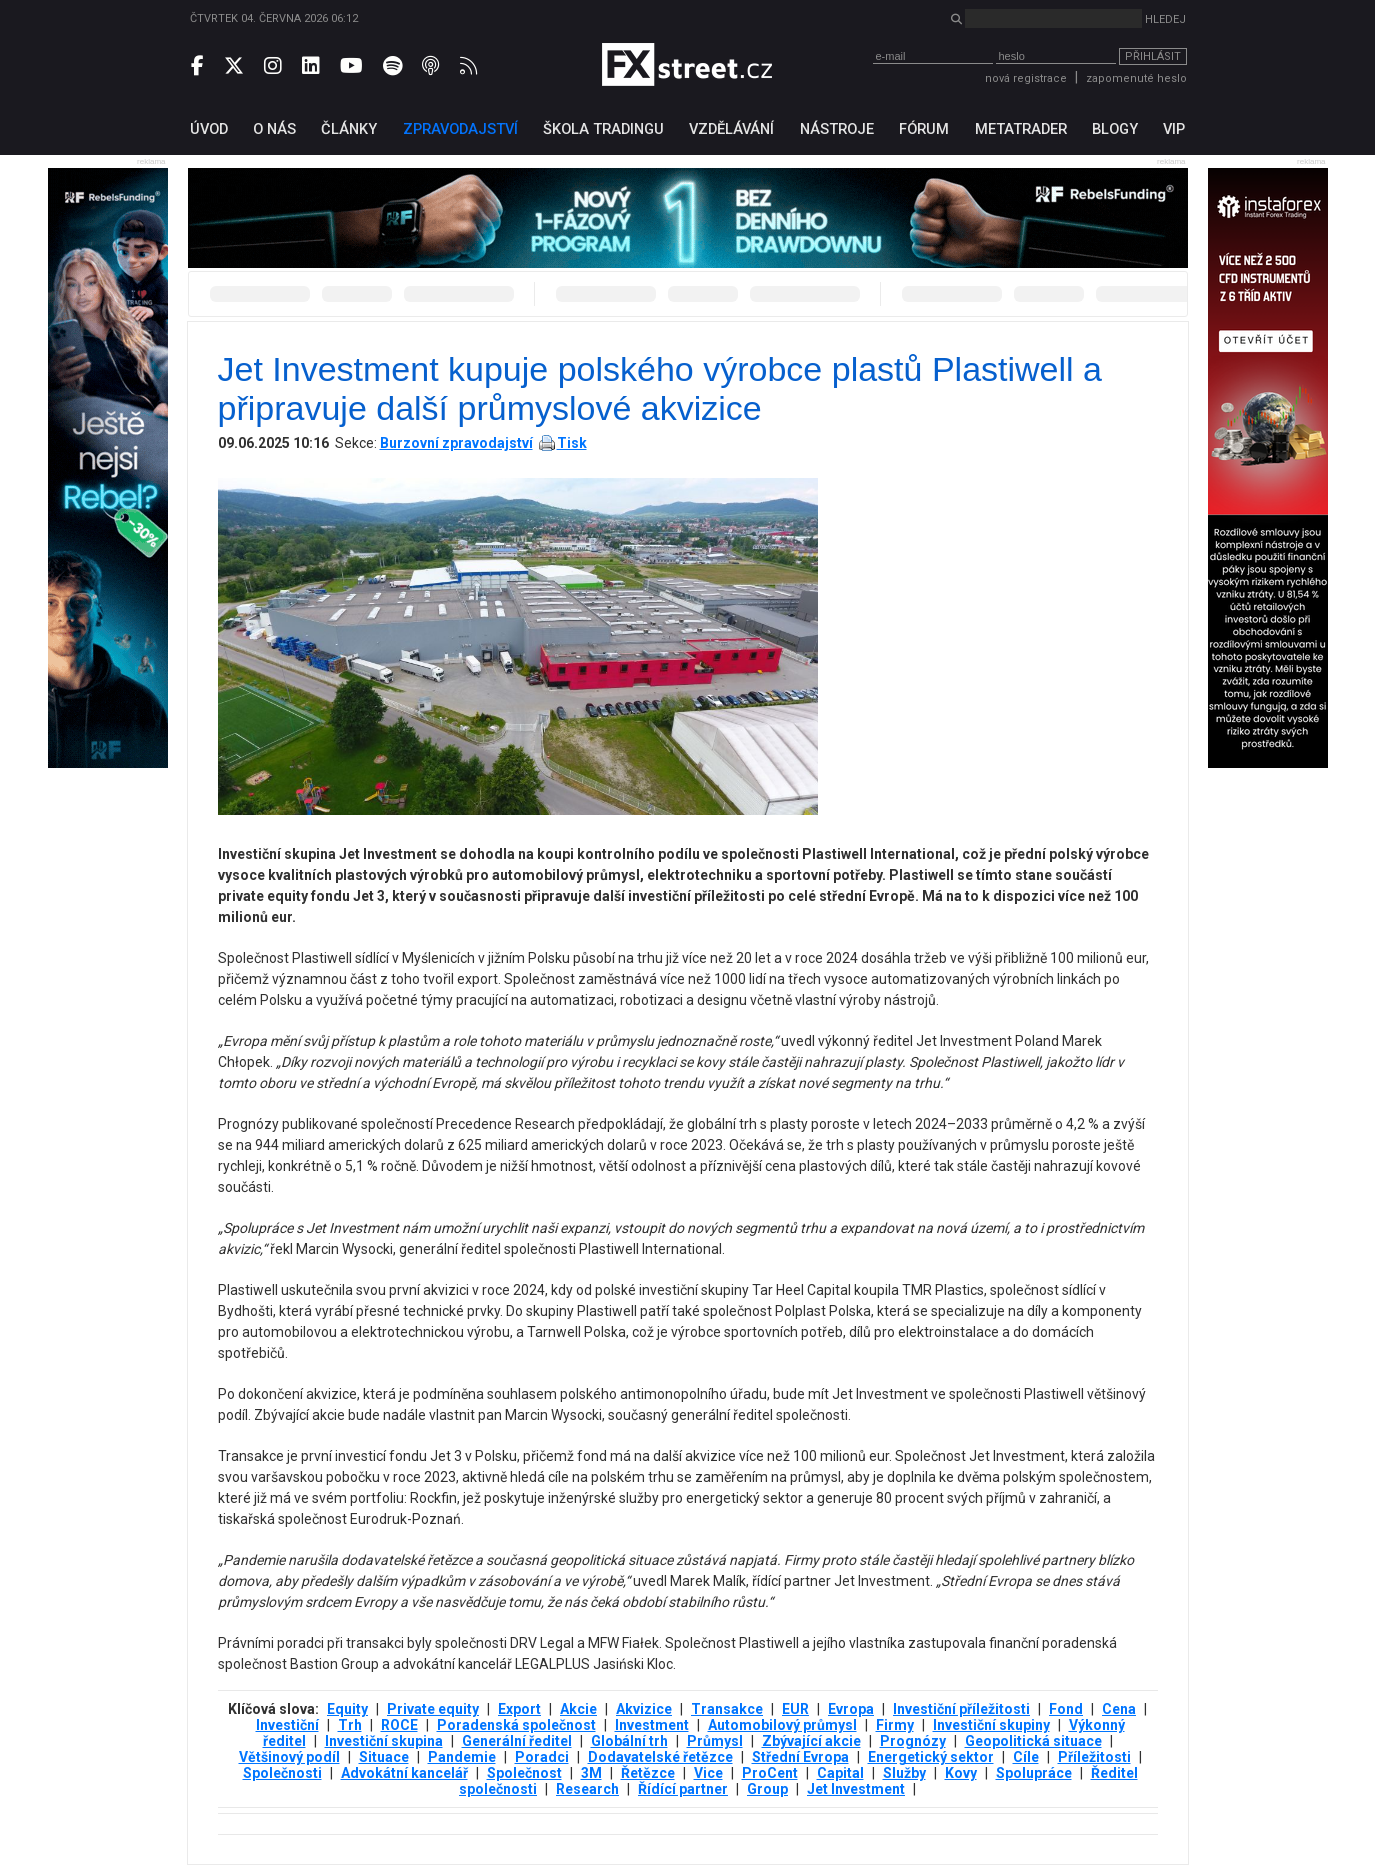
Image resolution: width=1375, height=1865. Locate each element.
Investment (652, 1725)
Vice (708, 1773)
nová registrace (1026, 78)
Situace (384, 1757)
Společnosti (282, 1773)
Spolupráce (1034, 1773)
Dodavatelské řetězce (660, 1757)
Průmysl (715, 1741)
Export (519, 1709)
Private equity (433, 1709)
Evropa (851, 1709)
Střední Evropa (800, 1757)
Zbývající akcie (811, 1741)
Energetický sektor (931, 1757)
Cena (1119, 1709)
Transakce (727, 1709)
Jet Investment (856, 1789)
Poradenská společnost (516, 1725)
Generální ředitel (517, 1741)
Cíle (1026, 1757)
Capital (840, 1773)
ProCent (770, 1773)
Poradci (542, 1757)
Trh (350, 1725)
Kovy (961, 1773)
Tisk (572, 443)
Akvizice (644, 1709)
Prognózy (913, 1741)
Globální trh (629, 1741)
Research (587, 1789)
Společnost (524, 1773)
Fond (1066, 1709)
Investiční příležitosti (961, 1709)
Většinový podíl (289, 1757)
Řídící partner (683, 1789)
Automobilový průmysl (782, 1725)
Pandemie (462, 1757)
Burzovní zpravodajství (456, 443)
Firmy (895, 1725)
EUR (795, 1709)
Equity (347, 1709)
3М (591, 1773)
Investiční (287, 1725)
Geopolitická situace (1033, 1741)
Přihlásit (1153, 56)
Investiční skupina (384, 1741)
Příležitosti (1094, 1757)
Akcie (578, 1709)
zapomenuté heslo (1136, 78)
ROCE (399, 1725)
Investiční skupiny (991, 1725)
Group (767, 1789)
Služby (904, 1773)
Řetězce (648, 1773)
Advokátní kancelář (404, 1773)
